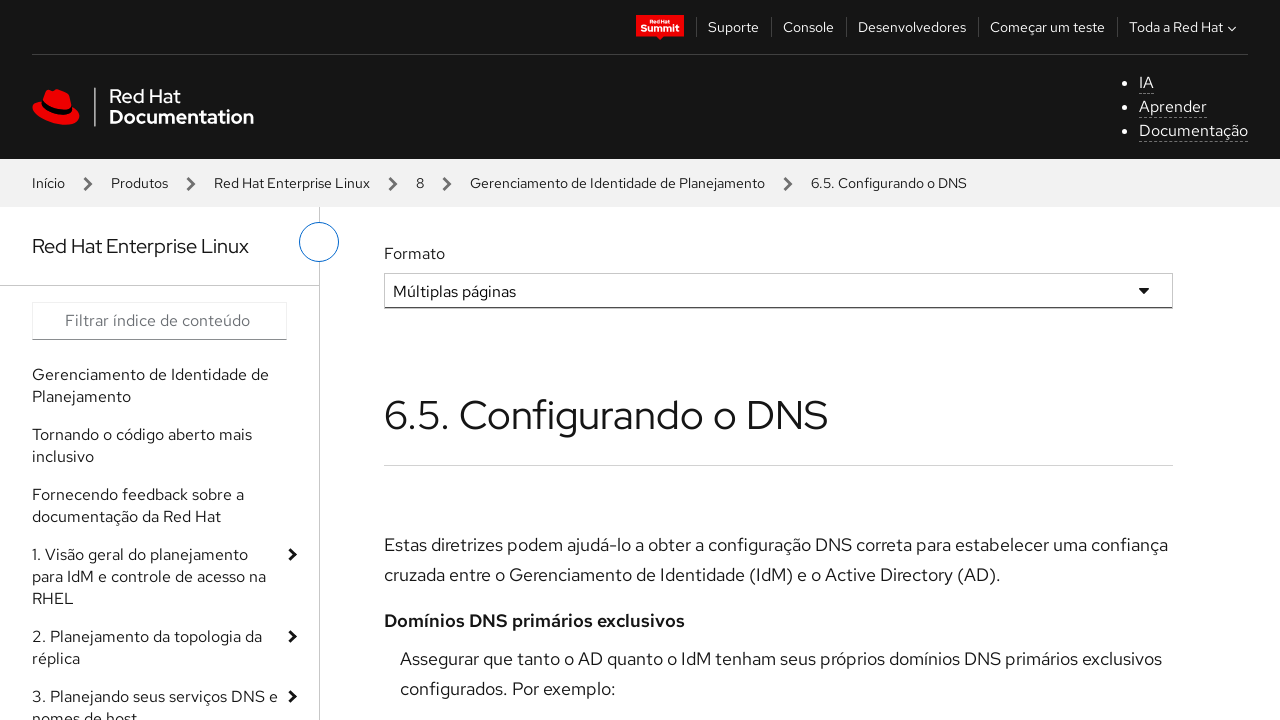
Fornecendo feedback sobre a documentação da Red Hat (138, 505)
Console (808, 27)
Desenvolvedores (912, 27)
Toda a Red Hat (1185, 27)
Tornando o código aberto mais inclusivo (142, 445)
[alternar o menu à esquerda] (319, 242)
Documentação (1193, 130)
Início (48, 183)
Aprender (1173, 106)
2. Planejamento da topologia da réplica (147, 647)
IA (1146, 82)
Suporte (733, 27)
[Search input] (159, 321)
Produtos (139, 183)
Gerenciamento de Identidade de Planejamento (617, 183)
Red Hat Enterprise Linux (292, 183)
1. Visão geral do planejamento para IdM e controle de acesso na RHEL (149, 576)
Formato (414, 253)
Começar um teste (1047, 27)
